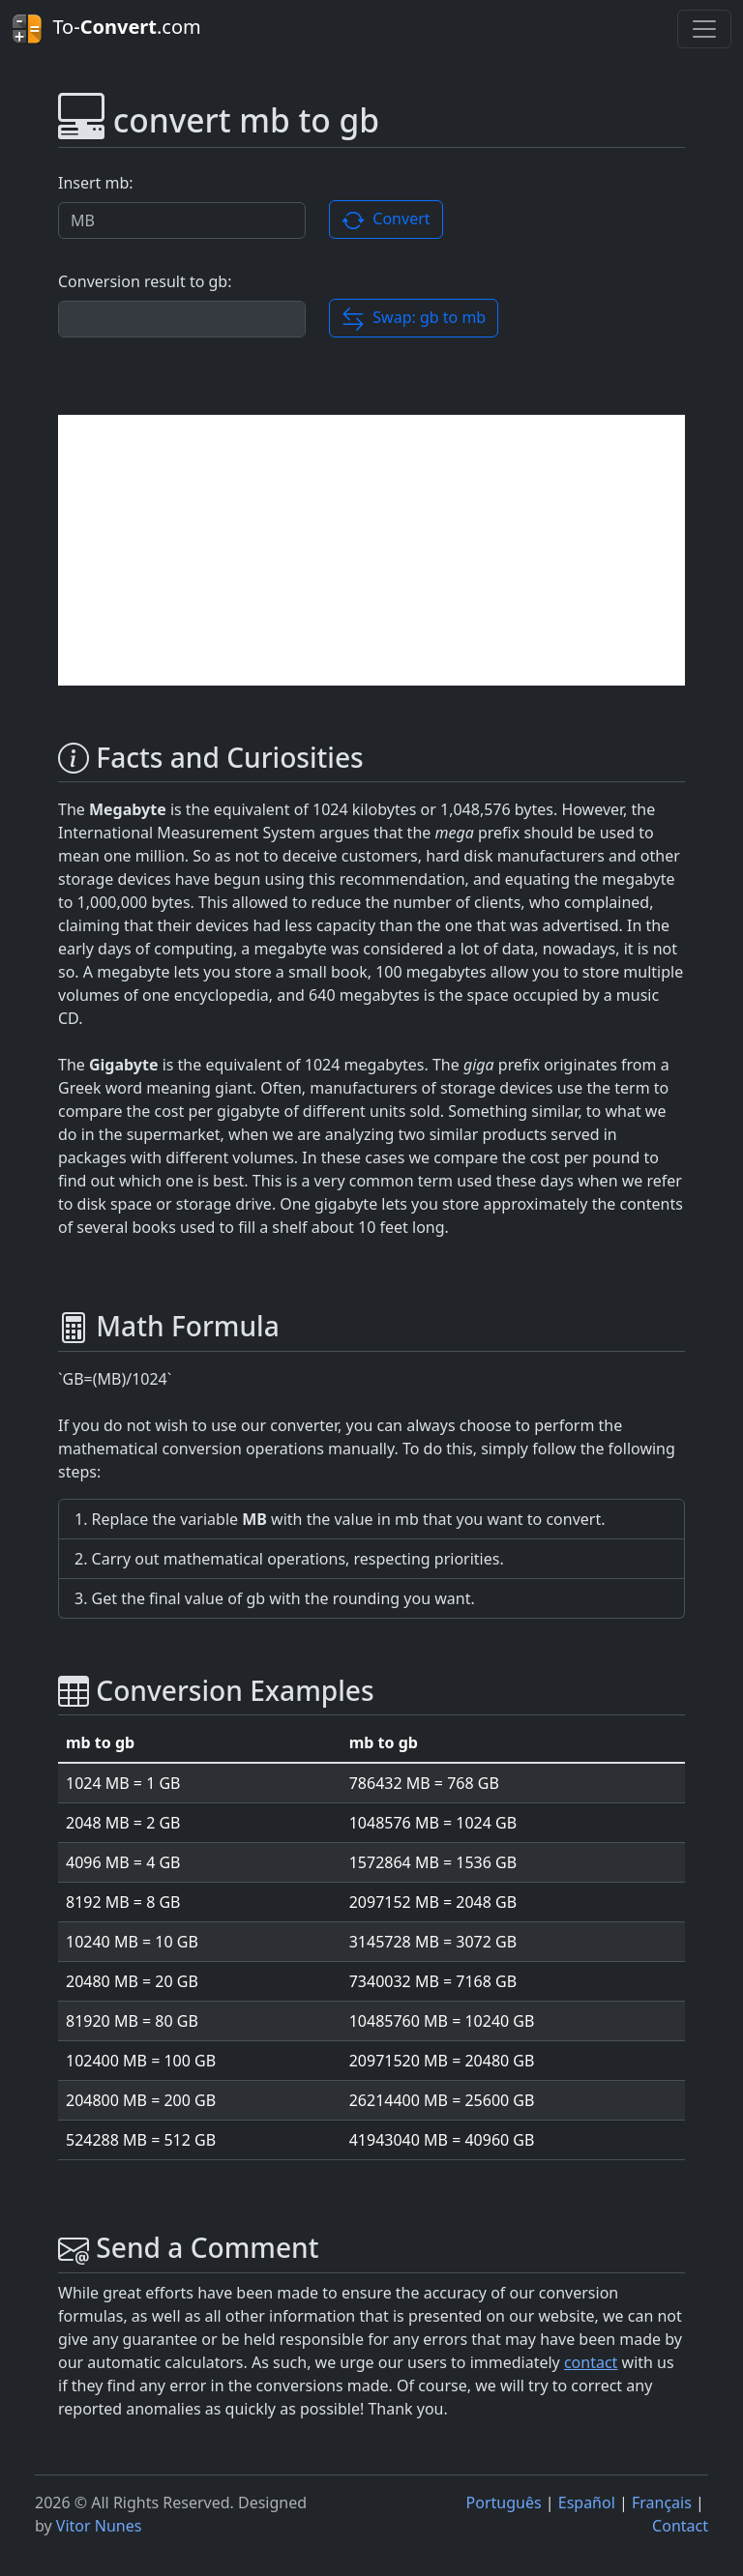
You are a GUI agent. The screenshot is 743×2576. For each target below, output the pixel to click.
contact (590, 2362)
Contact (680, 2525)
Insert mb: (96, 182)
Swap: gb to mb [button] (414, 319)
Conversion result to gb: (144, 281)
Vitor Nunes (99, 2525)
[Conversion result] (182, 319)
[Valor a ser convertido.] (182, 220)
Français (662, 2502)
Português (504, 2502)
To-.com (106, 29)
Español (586, 2502)
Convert (386, 220)
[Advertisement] (371, 550)
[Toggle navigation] (704, 29)
